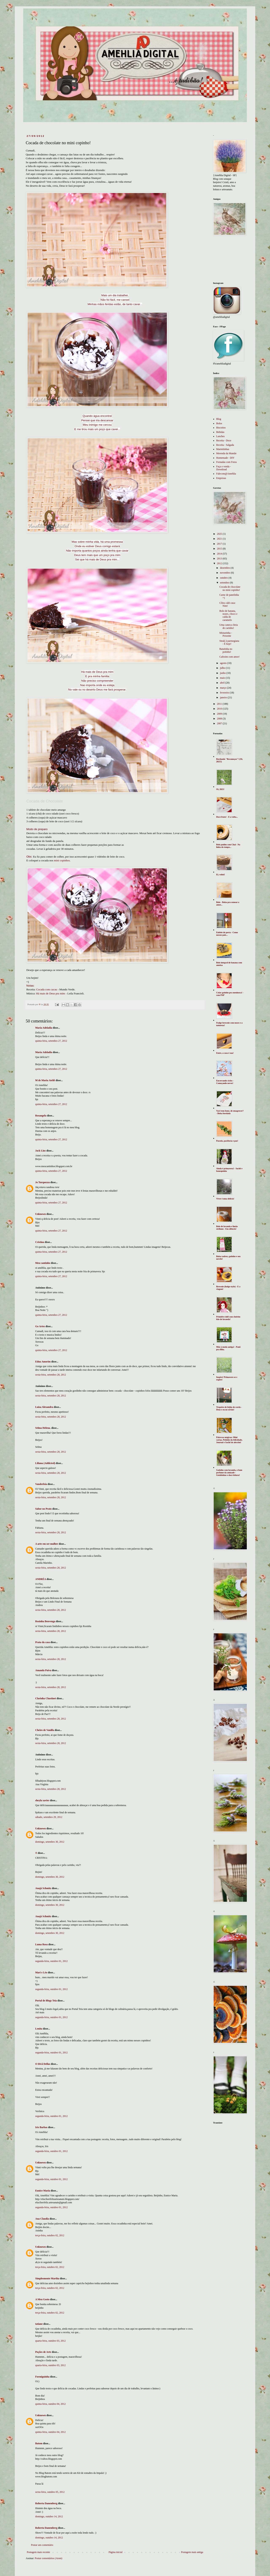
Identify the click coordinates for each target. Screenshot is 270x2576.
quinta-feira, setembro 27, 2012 (51, 1040)
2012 (220, 563)
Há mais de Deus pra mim (50, 993)
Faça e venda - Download (223, 468)
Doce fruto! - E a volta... (227, 817)
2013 (220, 558)
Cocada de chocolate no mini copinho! (229, 588)
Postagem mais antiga (192, 2552)
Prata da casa (42, 1642)
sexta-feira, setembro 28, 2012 (50, 1374)
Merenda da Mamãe (226, 453)
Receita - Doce (223, 440)
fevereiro (225, 692)
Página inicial (116, 2552)
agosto (223, 663)
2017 (220, 543)
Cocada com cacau (46, 989)
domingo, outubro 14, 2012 (49, 2516)
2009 (220, 713)
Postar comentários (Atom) (48, 2558)
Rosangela (40, 1115)
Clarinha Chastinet (45, 1698)
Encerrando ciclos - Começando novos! (225, 1081)
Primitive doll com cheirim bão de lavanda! (228, 1318)
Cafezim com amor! (229, 656)
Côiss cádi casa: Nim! (227, 604)
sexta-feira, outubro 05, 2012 (50, 2491)
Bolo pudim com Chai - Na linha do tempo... (228, 845)
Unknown (40, 1214)
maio (223, 677)
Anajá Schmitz (43, 1888)
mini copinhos (61, 860)
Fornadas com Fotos (226, 462)
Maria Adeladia (43, 1027)
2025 (220, 533)
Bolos (219, 423)
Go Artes (40, 1326)
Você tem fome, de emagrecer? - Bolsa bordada (230, 1112)
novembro (225, 572)
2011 (220, 703)
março (223, 687)
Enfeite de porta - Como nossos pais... (227, 933)
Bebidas (220, 432)
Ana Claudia (42, 2218)
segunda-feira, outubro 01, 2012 (51, 1961)
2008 (220, 718)
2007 (220, 723)
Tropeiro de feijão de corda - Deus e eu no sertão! (229, 1408)
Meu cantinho (42, 1262)
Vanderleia (41, 1484)
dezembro (225, 567)
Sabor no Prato (43, 1508)
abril (222, 682)
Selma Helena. (43, 1427)
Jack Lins (40, 1150)
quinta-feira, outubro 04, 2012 (50, 2403)
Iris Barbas (41, 2127)
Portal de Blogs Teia (46, 2000)
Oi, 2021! (220, 789)
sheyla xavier (42, 1800)
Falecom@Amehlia (226, 473)
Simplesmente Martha (47, 2278)
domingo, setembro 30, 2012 (49, 1841)
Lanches (220, 436)
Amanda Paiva (43, 1670)
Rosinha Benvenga (45, 1621)
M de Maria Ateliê (45, 1080)
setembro (225, 582)
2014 (220, 553)
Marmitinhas (222, 449)
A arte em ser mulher (46, 1543)
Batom (38, 2443)
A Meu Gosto (42, 2299)
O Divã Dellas (42, 2063)
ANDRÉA (40, 1579)
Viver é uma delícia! (225, 1199)
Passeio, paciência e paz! (227, 1141)
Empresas (221, 478)
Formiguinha (42, 2376)
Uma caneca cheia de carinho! (228, 626)
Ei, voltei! (220, 874)
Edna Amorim (43, 1361)
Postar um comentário (42, 2544)
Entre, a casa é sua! (225, 1053)
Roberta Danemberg (46, 2503)
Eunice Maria (42, 2190)
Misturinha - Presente (225, 634)
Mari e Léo (41, 1972)
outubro (224, 577)
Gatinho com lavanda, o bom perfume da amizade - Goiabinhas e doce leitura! (229, 1472)
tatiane (39, 2323)
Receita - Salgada (225, 444)
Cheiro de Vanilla (44, 1730)
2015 (220, 548)
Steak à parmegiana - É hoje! (229, 642)
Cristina (39, 1242)
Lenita (38, 2028)
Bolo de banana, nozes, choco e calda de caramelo (228, 615)
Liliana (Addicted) (45, 1463)
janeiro (224, 697)
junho (223, 673)
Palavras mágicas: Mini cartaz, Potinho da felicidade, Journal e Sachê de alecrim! (229, 1440)
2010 (220, 708)
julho (223, 667)
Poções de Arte (43, 2351)
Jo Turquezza (42, 1182)
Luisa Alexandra (44, 1407)
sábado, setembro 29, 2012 (48, 1817)
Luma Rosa (41, 1944)
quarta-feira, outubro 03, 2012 (50, 2340)
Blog (218, 418)
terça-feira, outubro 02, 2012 (49, 2235)
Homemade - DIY (225, 457)
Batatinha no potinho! (225, 650)
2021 (220, 538)
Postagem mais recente (38, 2552)
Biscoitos (221, 427)
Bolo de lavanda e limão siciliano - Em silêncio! (227, 1227)
